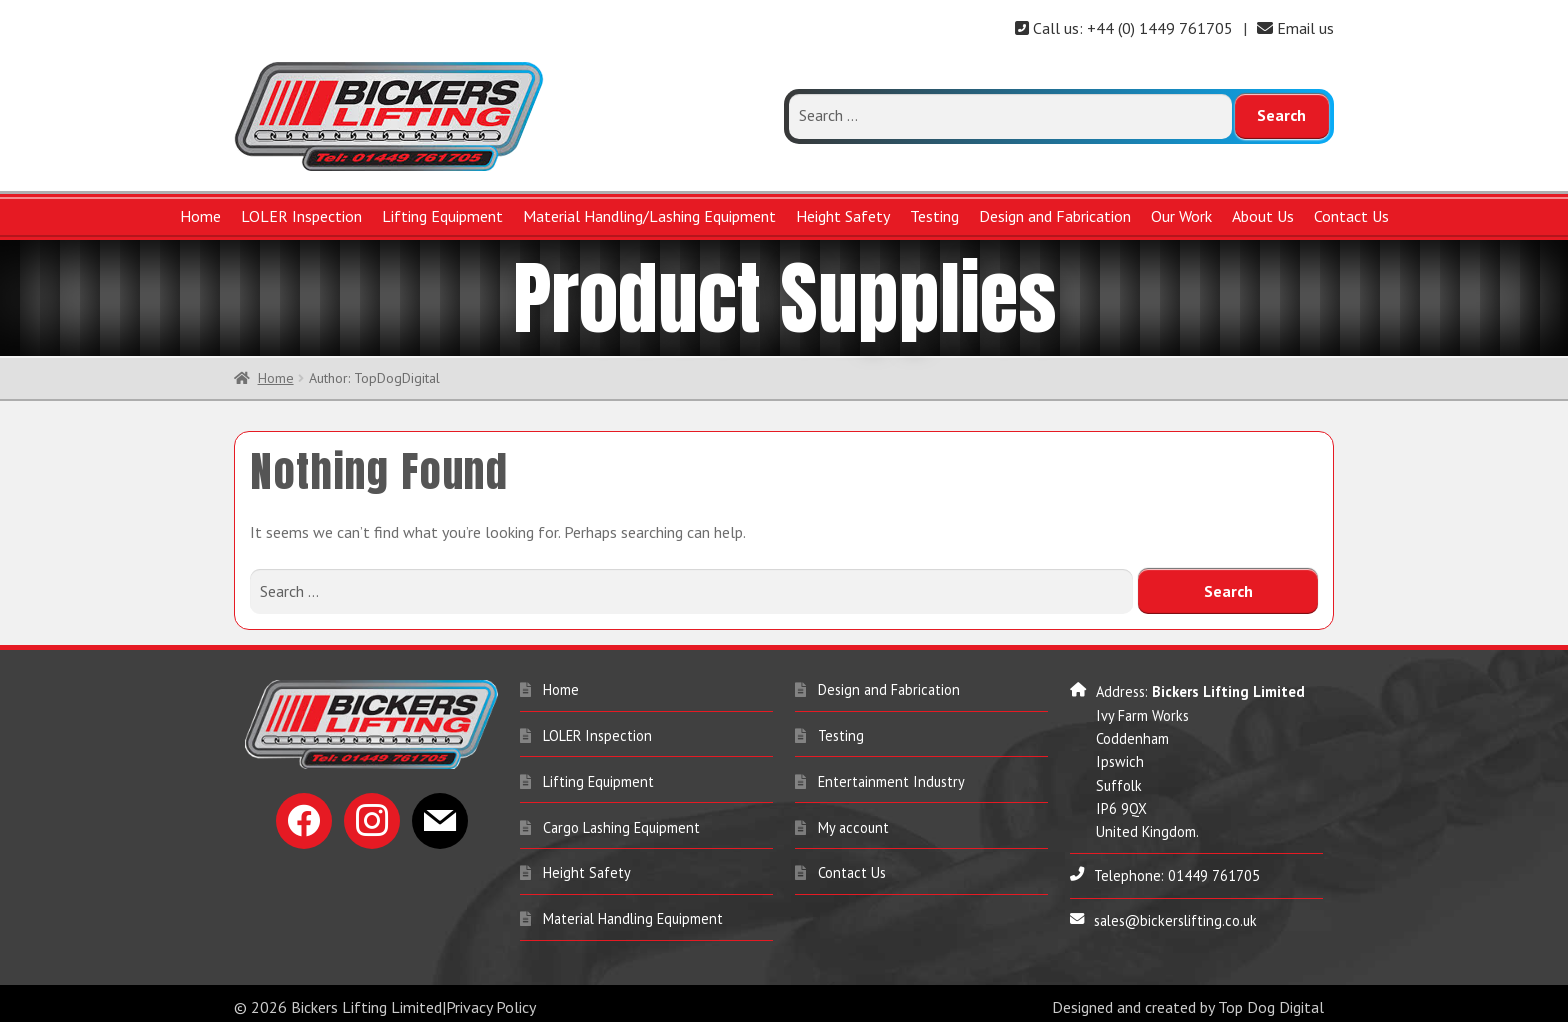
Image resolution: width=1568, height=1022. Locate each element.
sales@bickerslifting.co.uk (1175, 917)
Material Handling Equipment (633, 915)
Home (200, 216)
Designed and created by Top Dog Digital (1188, 1004)
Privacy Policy (491, 1004)
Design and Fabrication (1055, 216)
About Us (1263, 216)
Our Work (1181, 216)
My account (853, 824)
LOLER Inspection (301, 216)
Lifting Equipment (442, 216)
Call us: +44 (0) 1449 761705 (1124, 28)
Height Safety (843, 216)
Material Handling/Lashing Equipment (649, 216)
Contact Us (1351, 216)
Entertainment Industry (891, 778)
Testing (934, 216)
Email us (1295, 28)
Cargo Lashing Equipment (621, 824)
